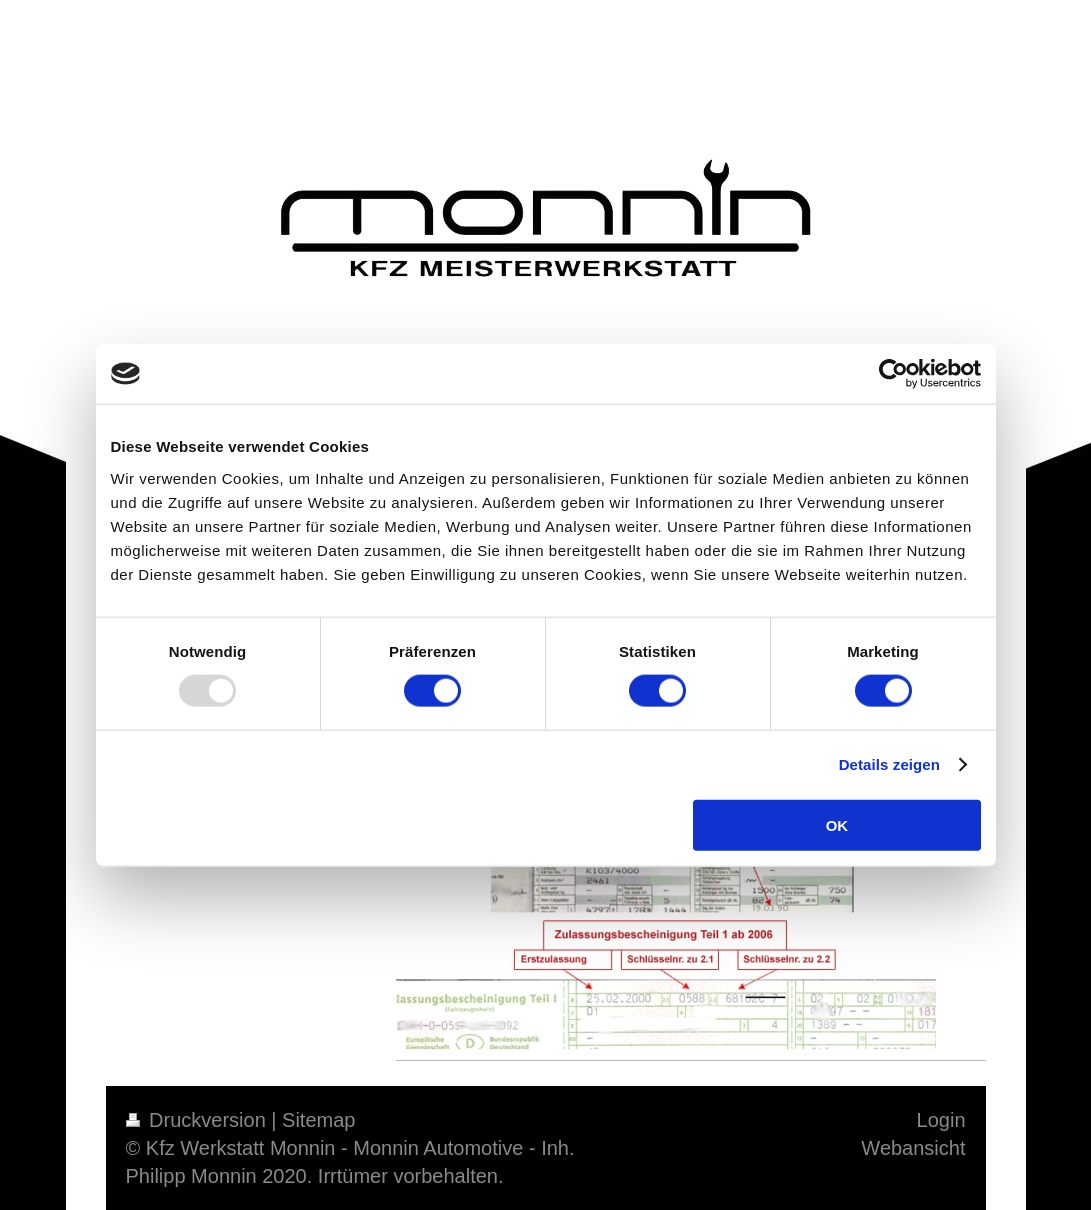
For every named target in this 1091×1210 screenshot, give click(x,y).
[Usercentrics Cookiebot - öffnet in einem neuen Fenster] (893, 374)
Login (941, 1120)
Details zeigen (889, 764)
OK (837, 824)
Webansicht (913, 1148)
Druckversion (199, 1120)
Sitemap (318, 1120)
